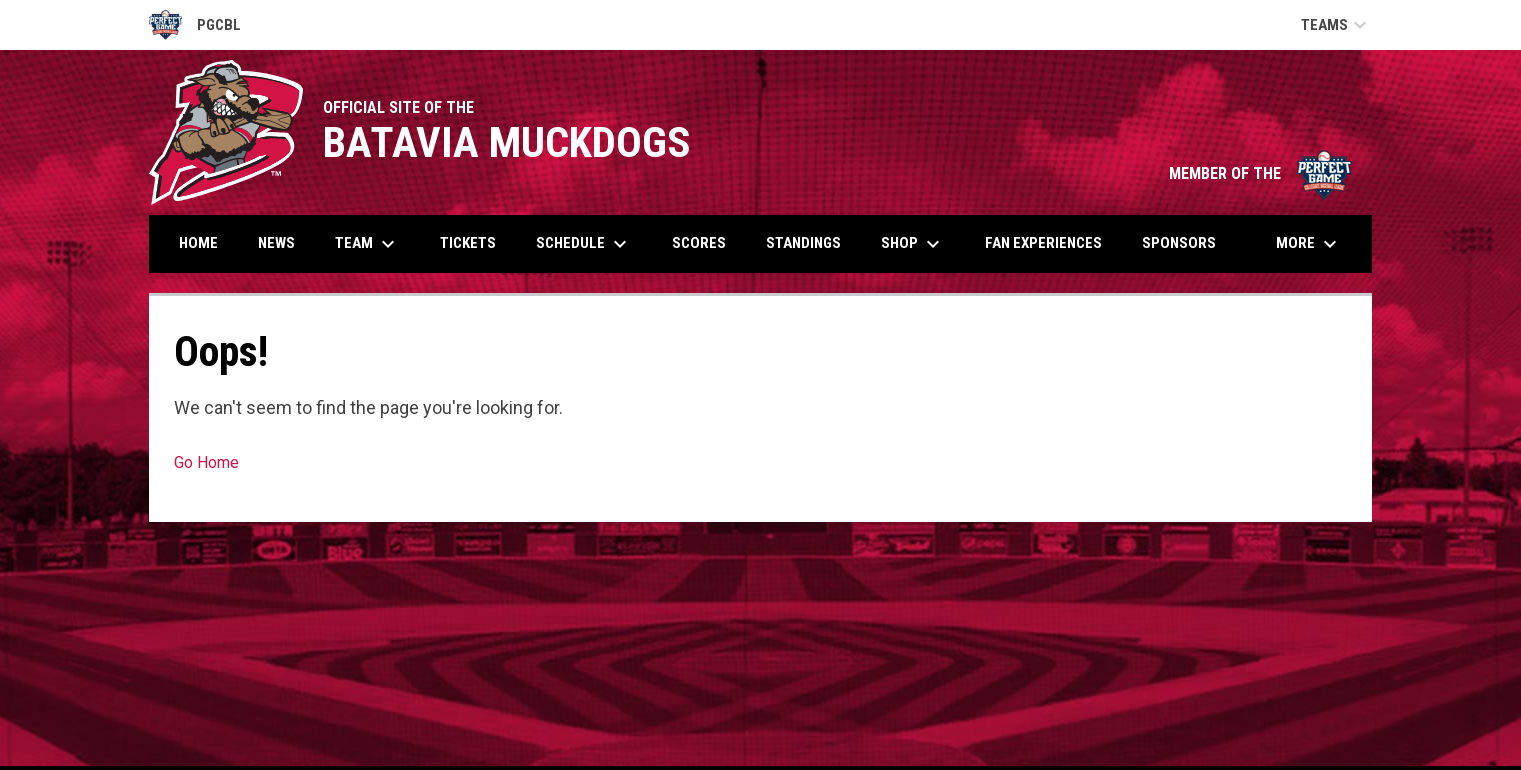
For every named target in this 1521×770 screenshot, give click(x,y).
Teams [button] (1336, 25)
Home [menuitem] (198, 243)
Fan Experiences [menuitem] (1043, 243)
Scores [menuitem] (699, 243)
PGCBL (195, 25)
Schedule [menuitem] (584, 244)
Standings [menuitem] (803, 243)
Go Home (206, 462)
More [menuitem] (1309, 244)
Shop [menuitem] (913, 244)
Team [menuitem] (367, 244)
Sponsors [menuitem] (1179, 243)
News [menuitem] (276, 243)
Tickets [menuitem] (468, 243)
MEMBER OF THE (1260, 173)
